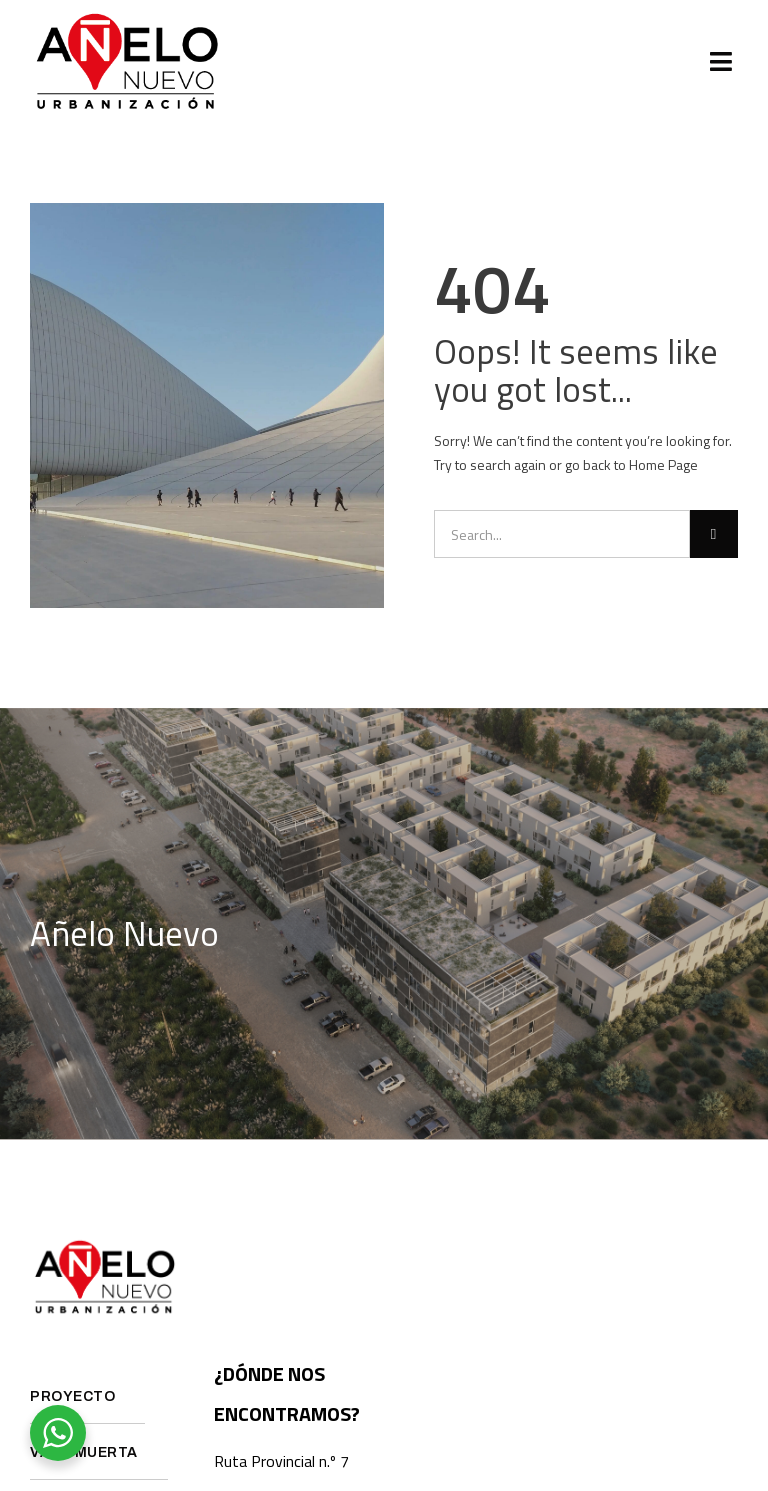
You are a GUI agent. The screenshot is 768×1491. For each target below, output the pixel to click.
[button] (721, 62)
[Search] (714, 534)
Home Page (663, 464)
